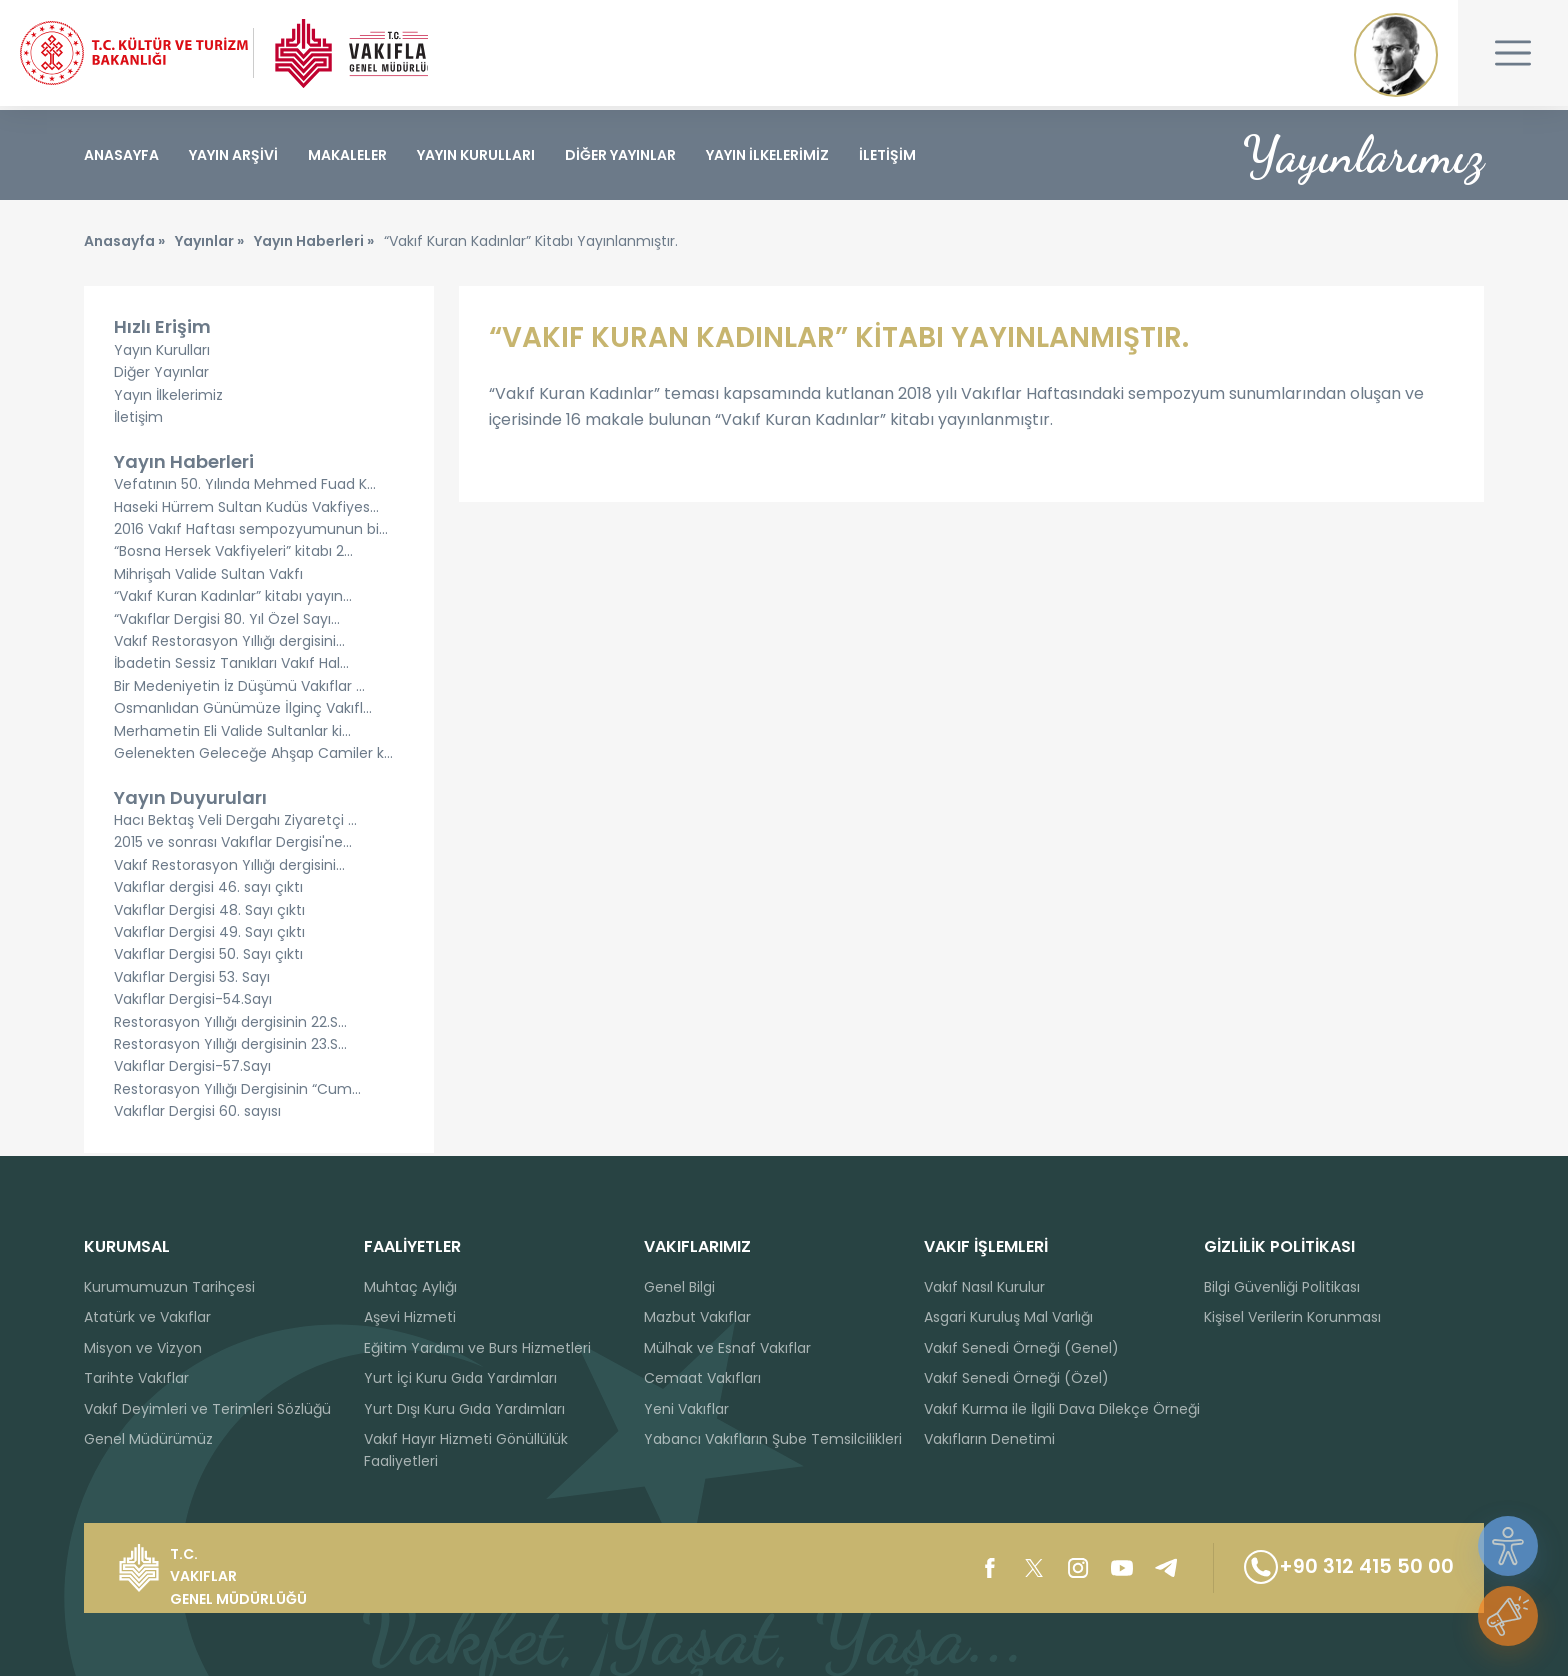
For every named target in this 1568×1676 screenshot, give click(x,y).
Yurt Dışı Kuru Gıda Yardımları (464, 1409)
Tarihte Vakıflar (136, 1378)
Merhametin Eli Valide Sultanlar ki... (232, 734)
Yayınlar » (209, 245)
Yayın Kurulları (162, 353)
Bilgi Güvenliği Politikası (1282, 1287)
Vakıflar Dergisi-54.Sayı (193, 1003)
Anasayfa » (124, 245)
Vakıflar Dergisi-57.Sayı (192, 1070)
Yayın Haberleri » (314, 245)
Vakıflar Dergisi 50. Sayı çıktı (208, 958)
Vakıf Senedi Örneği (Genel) (1021, 1348)
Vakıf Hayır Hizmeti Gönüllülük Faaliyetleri (466, 1450)
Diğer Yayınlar (161, 376)
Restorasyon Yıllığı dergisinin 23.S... (230, 1048)
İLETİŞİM (887, 155)
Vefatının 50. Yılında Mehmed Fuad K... (245, 488)
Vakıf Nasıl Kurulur (984, 1287)
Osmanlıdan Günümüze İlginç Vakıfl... (243, 712)
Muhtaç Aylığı (410, 1287)
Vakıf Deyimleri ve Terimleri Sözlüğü (207, 1409)
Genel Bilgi (679, 1287)
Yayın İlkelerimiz (168, 398)
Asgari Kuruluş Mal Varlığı (1008, 1317)
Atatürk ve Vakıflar (147, 1317)
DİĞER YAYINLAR (620, 155)
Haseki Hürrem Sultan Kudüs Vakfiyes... (246, 510)
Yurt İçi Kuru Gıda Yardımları (460, 1378)
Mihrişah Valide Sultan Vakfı (208, 577)
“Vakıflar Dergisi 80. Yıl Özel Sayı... (227, 622)
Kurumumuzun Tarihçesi (169, 1287)
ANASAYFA (121, 155)
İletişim (138, 421)
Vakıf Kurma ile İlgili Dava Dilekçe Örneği (1062, 1409)
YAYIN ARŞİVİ (233, 155)
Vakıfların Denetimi (989, 1439)
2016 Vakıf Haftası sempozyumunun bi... (251, 533)
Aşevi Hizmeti (410, 1317)
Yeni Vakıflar (686, 1409)
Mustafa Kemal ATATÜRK (1396, 55)
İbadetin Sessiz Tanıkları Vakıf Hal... (231, 667)
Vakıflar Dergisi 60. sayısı (197, 1115)
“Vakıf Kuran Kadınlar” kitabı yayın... (233, 600)
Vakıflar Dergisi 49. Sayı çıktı (209, 936)
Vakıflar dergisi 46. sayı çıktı (208, 891)
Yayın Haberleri (184, 464)
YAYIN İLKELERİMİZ (767, 155)
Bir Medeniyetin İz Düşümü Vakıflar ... (239, 689)
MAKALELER (347, 155)
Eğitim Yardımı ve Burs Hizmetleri (477, 1348)
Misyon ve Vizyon (143, 1348)
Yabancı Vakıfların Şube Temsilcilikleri (773, 1439)
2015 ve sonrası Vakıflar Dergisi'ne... (233, 846)
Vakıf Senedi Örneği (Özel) (1016, 1378)
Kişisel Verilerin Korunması (1292, 1317)
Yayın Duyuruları (190, 800)
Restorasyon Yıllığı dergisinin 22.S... (230, 1025)
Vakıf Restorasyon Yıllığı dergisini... (229, 644)
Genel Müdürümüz (148, 1439)
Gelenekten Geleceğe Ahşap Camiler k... (253, 756)
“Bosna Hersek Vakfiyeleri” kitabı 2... (233, 555)
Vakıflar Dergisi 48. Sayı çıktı (209, 913)
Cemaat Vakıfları (702, 1378)
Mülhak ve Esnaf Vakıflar (727, 1348)
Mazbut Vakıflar (697, 1317)
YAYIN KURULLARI (476, 155)
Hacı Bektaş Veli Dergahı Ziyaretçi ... (235, 824)
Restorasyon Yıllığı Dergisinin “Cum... (237, 1092)
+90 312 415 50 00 (1345, 1568)
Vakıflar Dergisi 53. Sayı (192, 980)
